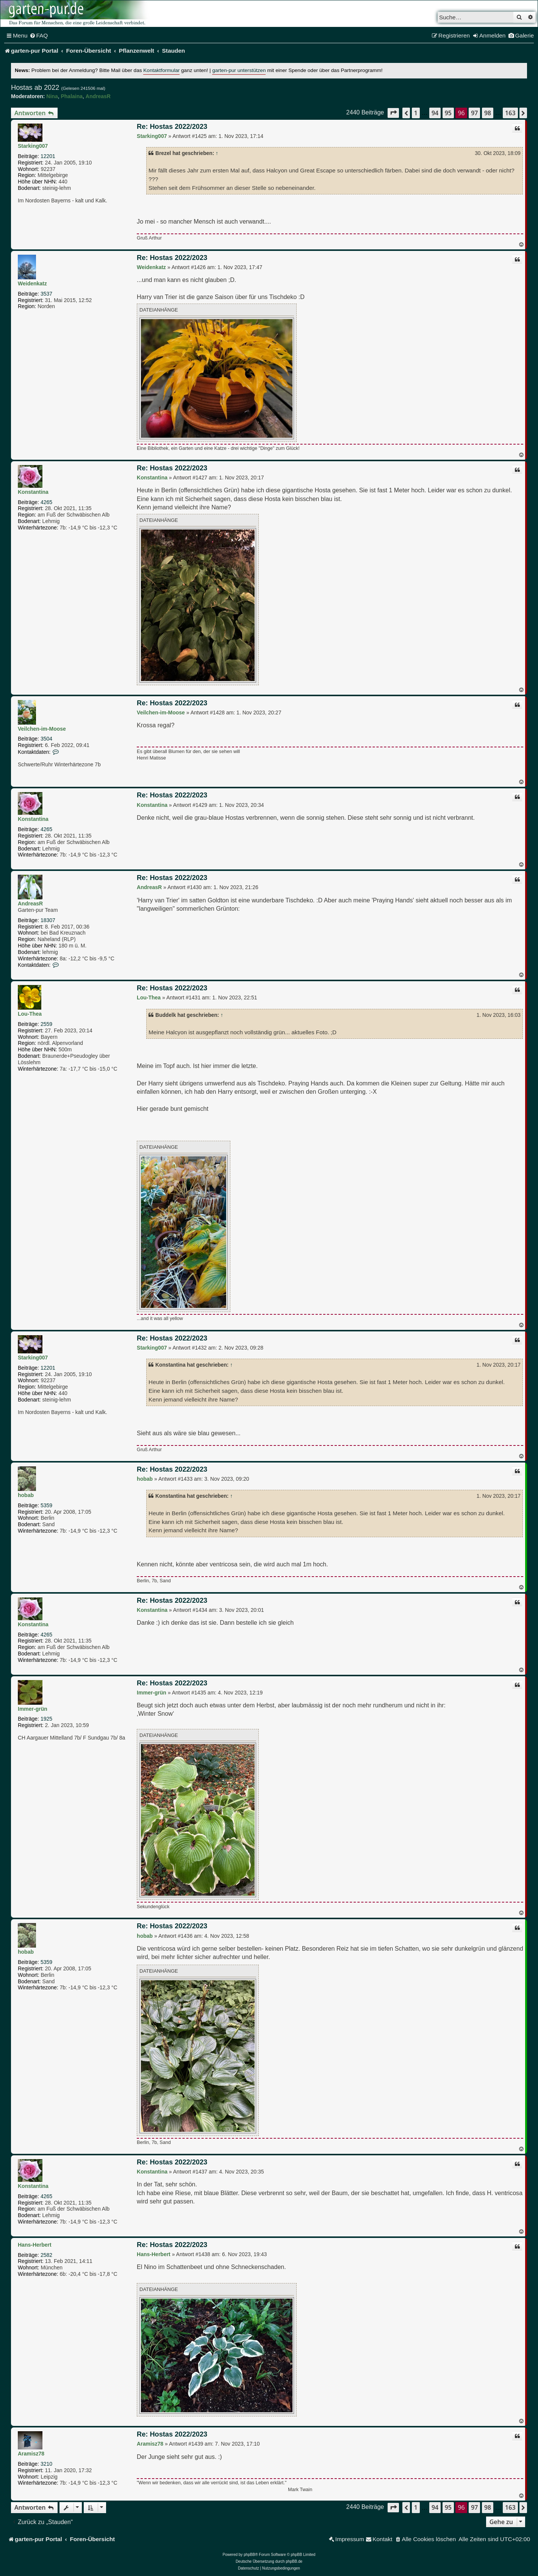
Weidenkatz (32, 283)
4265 (46, 502)
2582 (46, 2255)
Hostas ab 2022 (35, 87)
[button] (393, 112)
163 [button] (510, 113)
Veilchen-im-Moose (42, 729)
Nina (52, 96)
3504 (46, 739)
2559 (46, 1024)
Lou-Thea (30, 1014)
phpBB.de (294, 2561)
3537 (46, 294)
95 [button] (448, 113)
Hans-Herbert (35, 2245)
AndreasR (98, 96)
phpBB (249, 2555)
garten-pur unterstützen (239, 70)
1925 (46, 1719)
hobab (26, 1495)
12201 (48, 156)
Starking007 (33, 146)
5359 (46, 1505)
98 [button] (487, 113)
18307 (48, 920)
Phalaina (72, 96)
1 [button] (416, 113)
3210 (46, 2464)
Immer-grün (32, 1709)
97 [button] (474, 113)
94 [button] (435, 113)
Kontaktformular (161, 70)
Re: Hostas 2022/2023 (172, 126)
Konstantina (33, 492)
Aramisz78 (31, 2454)
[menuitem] (39, 35)
